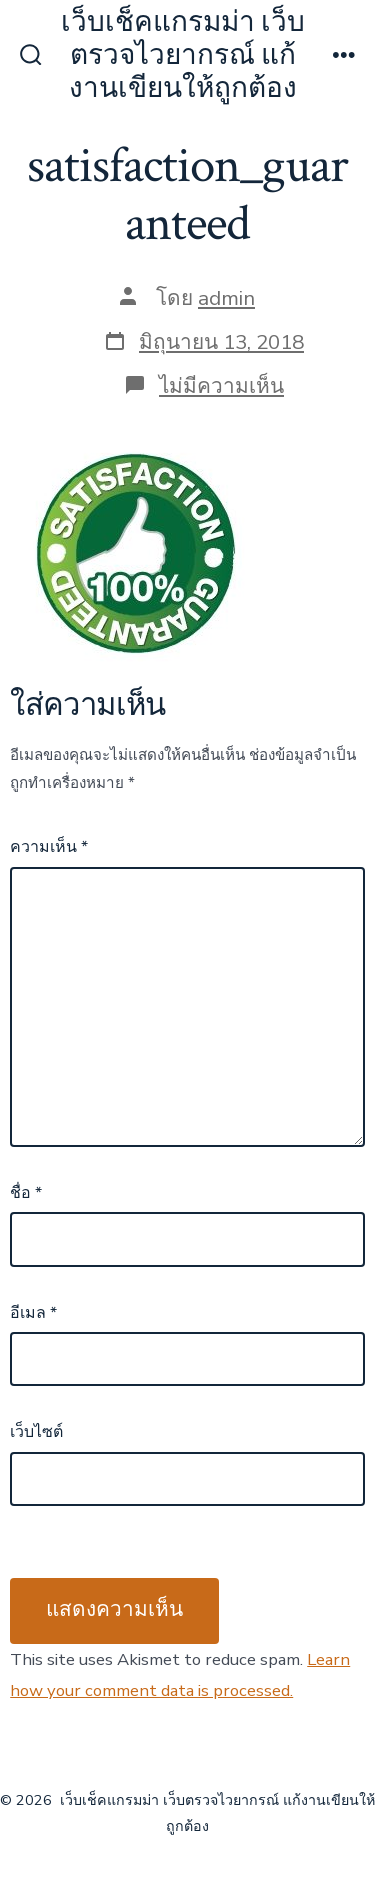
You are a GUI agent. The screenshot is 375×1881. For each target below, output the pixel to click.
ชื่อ (26, 1193)
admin (226, 298)
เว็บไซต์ (36, 1432)
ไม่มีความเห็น (221, 386)
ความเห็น (49, 847)
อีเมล (33, 1313)
